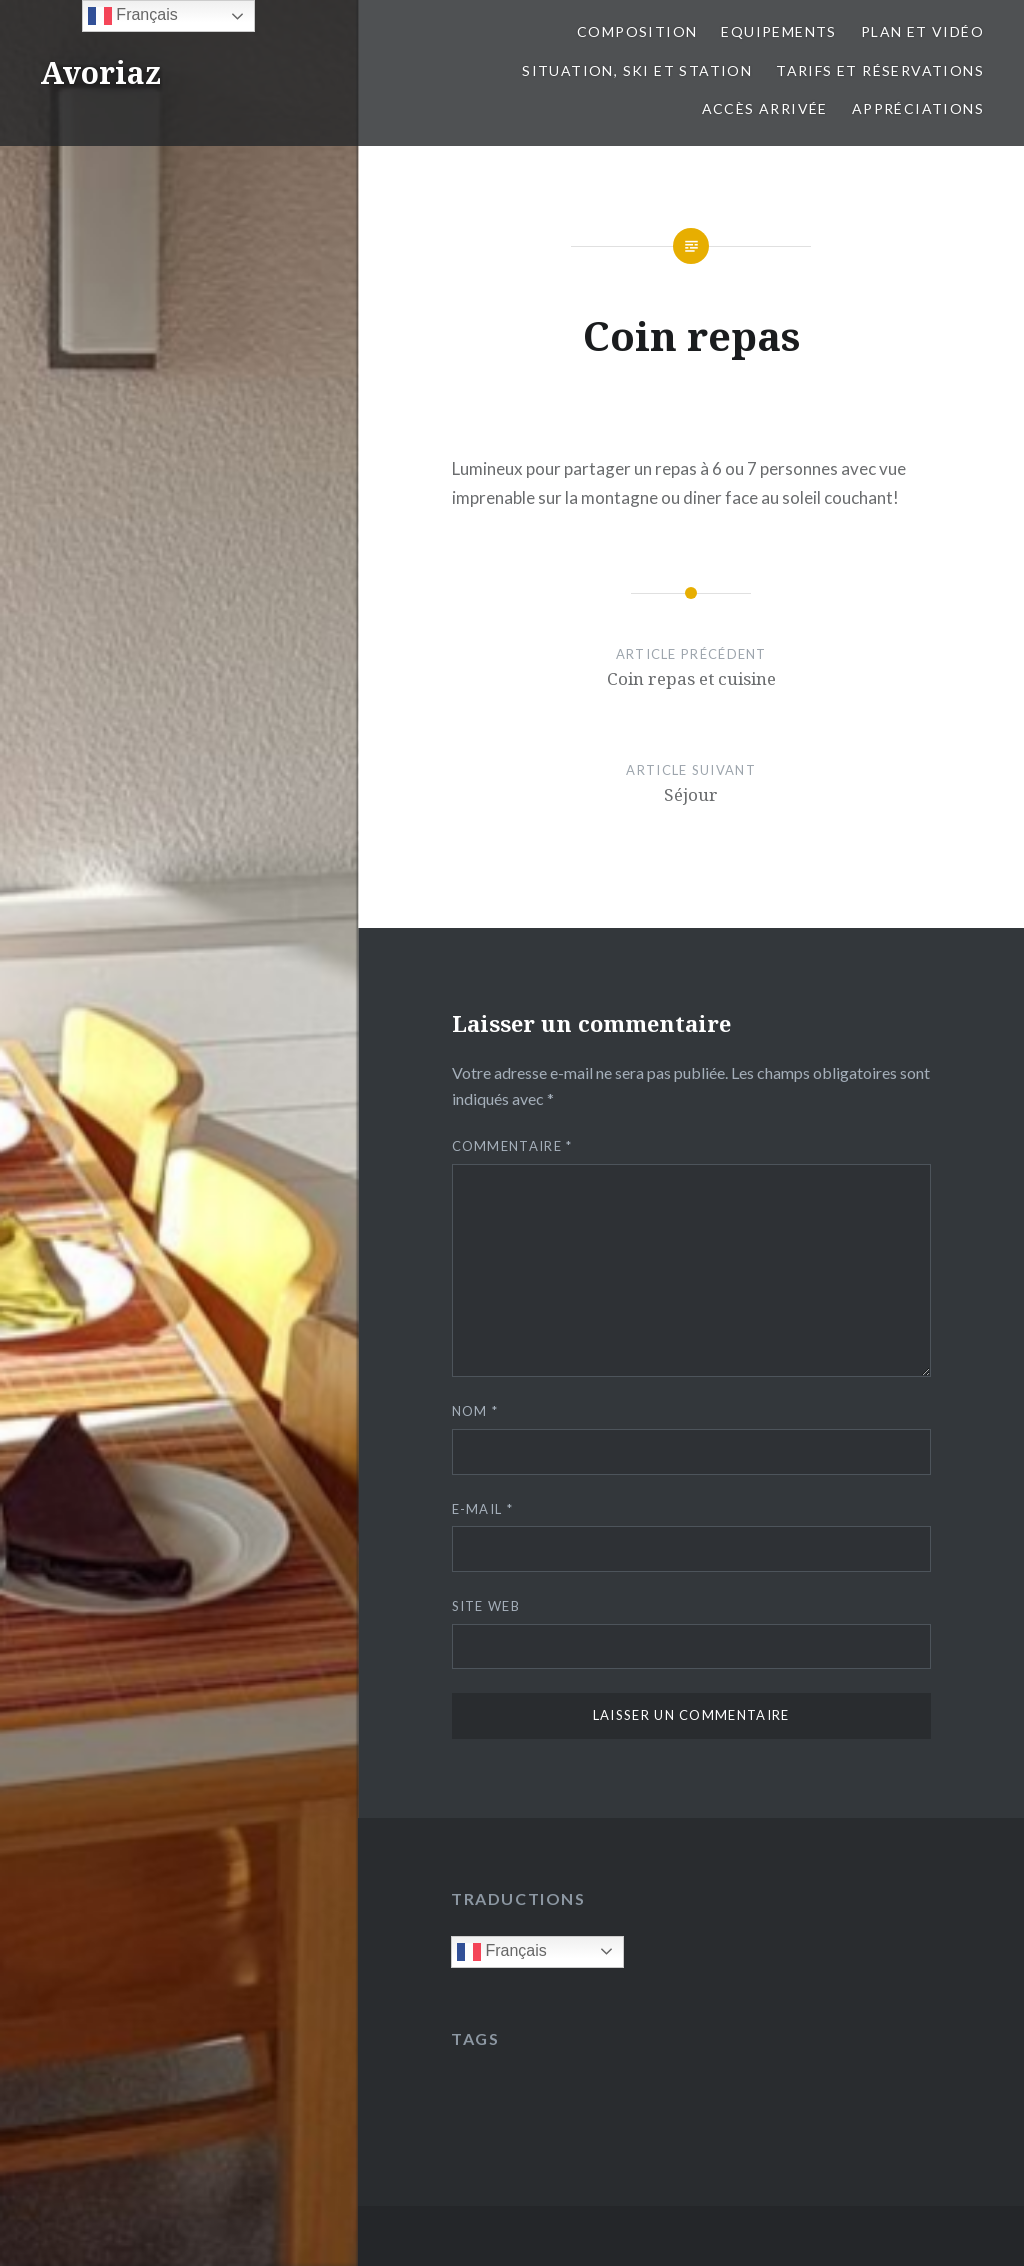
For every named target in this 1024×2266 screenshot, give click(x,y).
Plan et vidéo (922, 31)
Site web (486, 1606)
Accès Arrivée (765, 108)
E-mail (482, 1509)
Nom (475, 1411)
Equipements (778, 31)
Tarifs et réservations (880, 70)
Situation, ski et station (637, 70)
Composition (637, 31)
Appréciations (918, 108)
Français (502, 1952)
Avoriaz (100, 72)
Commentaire (512, 1146)
